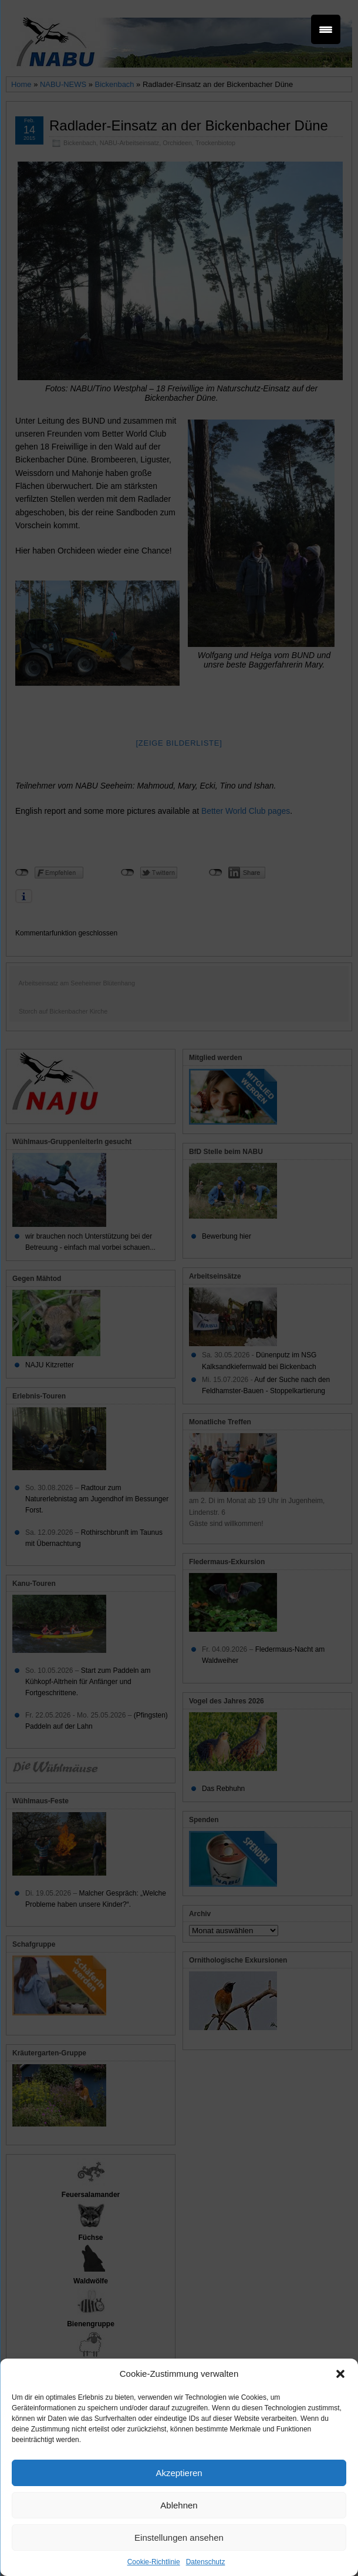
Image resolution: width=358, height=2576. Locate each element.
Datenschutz (205, 2562)
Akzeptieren (179, 2473)
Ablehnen (178, 2505)
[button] (340, 2374)
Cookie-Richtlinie (153, 2562)
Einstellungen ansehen (179, 2538)
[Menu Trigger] (325, 29)
